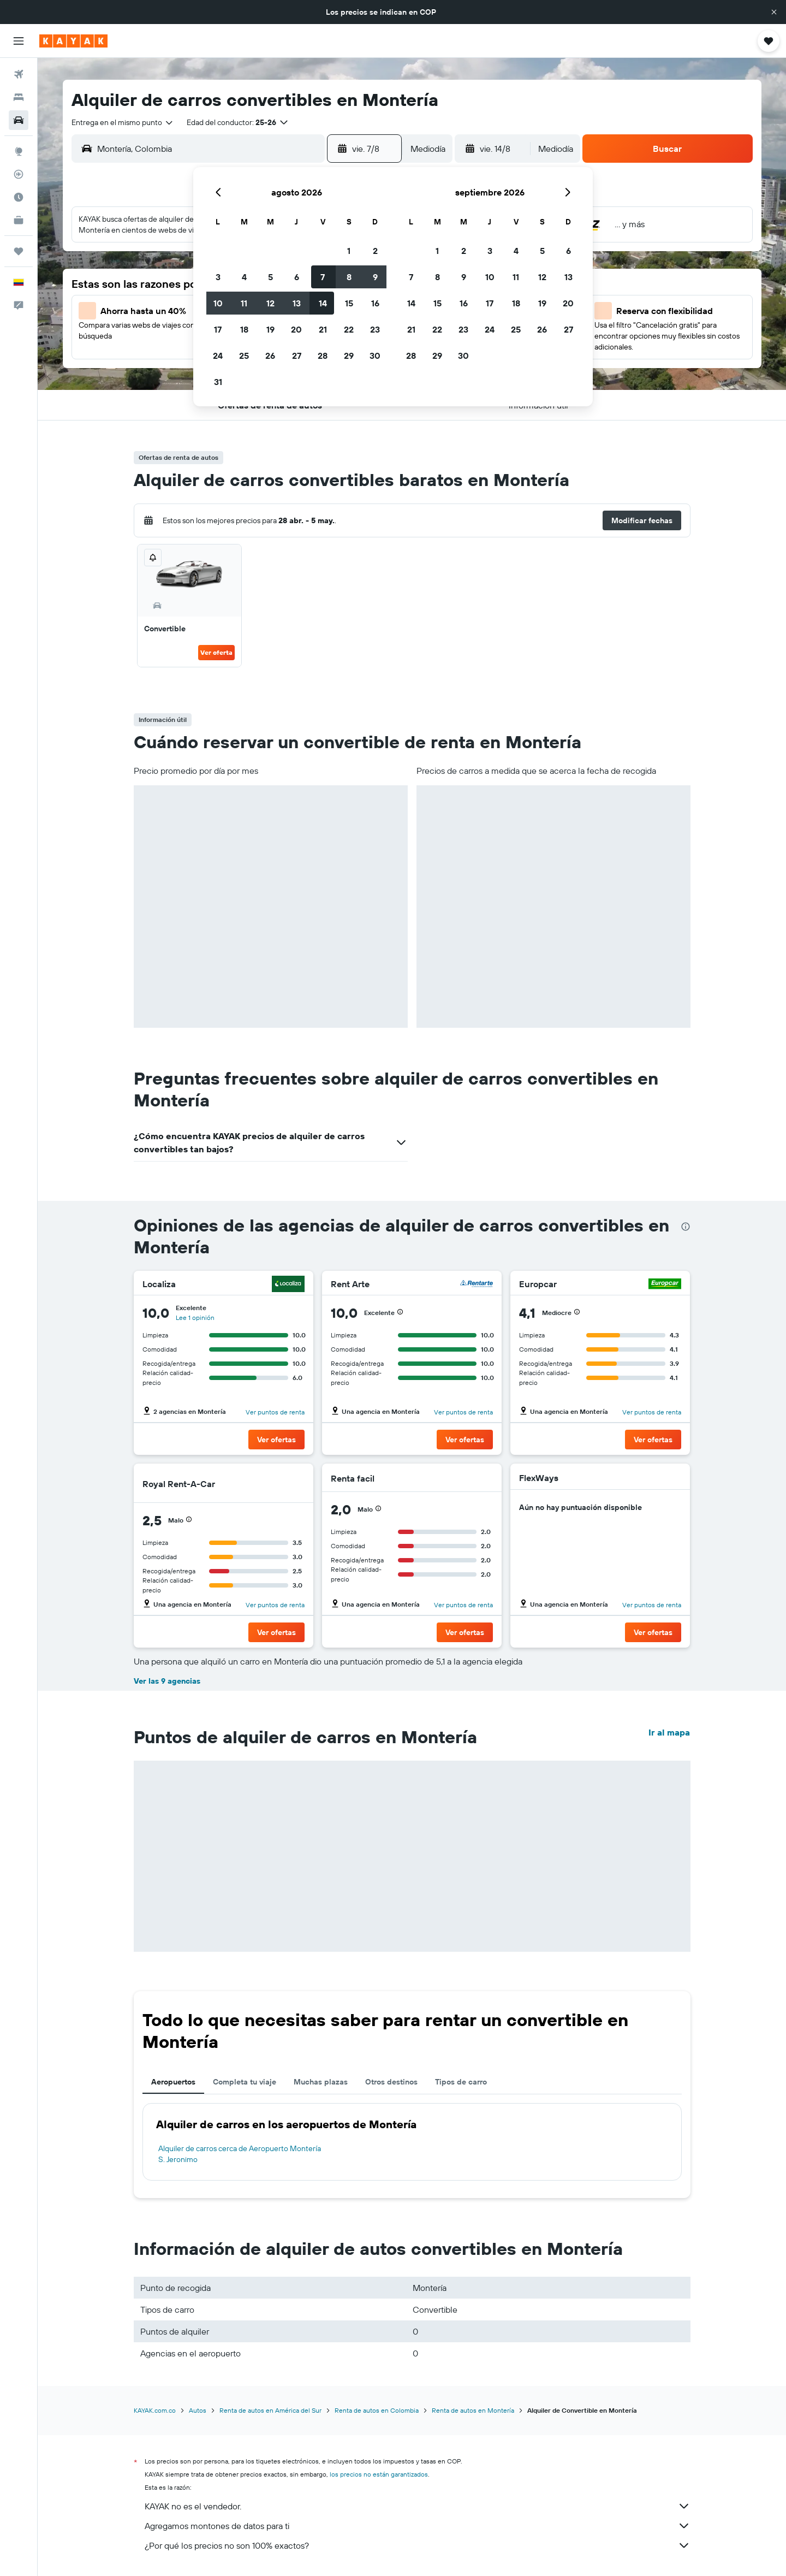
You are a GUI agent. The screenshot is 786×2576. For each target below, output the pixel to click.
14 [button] (323, 303)
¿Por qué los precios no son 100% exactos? (417, 2545)
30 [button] (375, 355)
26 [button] (270, 355)
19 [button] (270, 329)
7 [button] (322, 276)
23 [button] (375, 329)
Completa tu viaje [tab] (244, 2082)
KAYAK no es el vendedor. (417, 2506)
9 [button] (375, 276)
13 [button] (297, 303)
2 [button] (375, 250)
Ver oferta (216, 652)
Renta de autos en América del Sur (270, 2410)
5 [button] (270, 276)
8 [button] (349, 276)
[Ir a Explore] (18, 151)
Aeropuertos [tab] (173, 2082)
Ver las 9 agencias (167, 1681)
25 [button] (244, 355)
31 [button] (218, 381)
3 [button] (218, 276)
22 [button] (349, 329)
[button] (774, 12)
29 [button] (349, 355)
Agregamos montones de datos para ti (417, 2525)
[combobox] (123, 122)
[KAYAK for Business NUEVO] (18, 220)
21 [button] (323, 329)
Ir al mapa (669, 1732)
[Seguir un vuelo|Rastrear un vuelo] (18, 174)
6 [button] (296, 276)
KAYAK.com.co (155, 2410)
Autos (197, 2410)
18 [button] (244, 329)
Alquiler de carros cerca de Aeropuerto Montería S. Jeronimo (239, 2153)
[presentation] (685, 1226)
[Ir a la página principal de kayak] (73, 41)
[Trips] (18, 251)
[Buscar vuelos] (18, 74)
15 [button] (349, 303)
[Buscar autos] (18, 120)
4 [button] (244, 276)
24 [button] (218, 355)
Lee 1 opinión (195, 1317)
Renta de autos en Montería (473, 2410)
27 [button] (296, 355)
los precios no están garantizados (379, 2474)
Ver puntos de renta (275, 1412)
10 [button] (218, 303)
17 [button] (218, 329)
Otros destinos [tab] (391, 2082)
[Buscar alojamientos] (18, 97)
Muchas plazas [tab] (321, 2082)
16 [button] (375, 303)
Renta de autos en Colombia (377, 2410)
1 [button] (348, 250)
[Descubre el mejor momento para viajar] (18, 197)
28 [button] (322, 355)
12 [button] (270, 303)
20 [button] (296, 329)
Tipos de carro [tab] (461, 2082)
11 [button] (244, 303)
